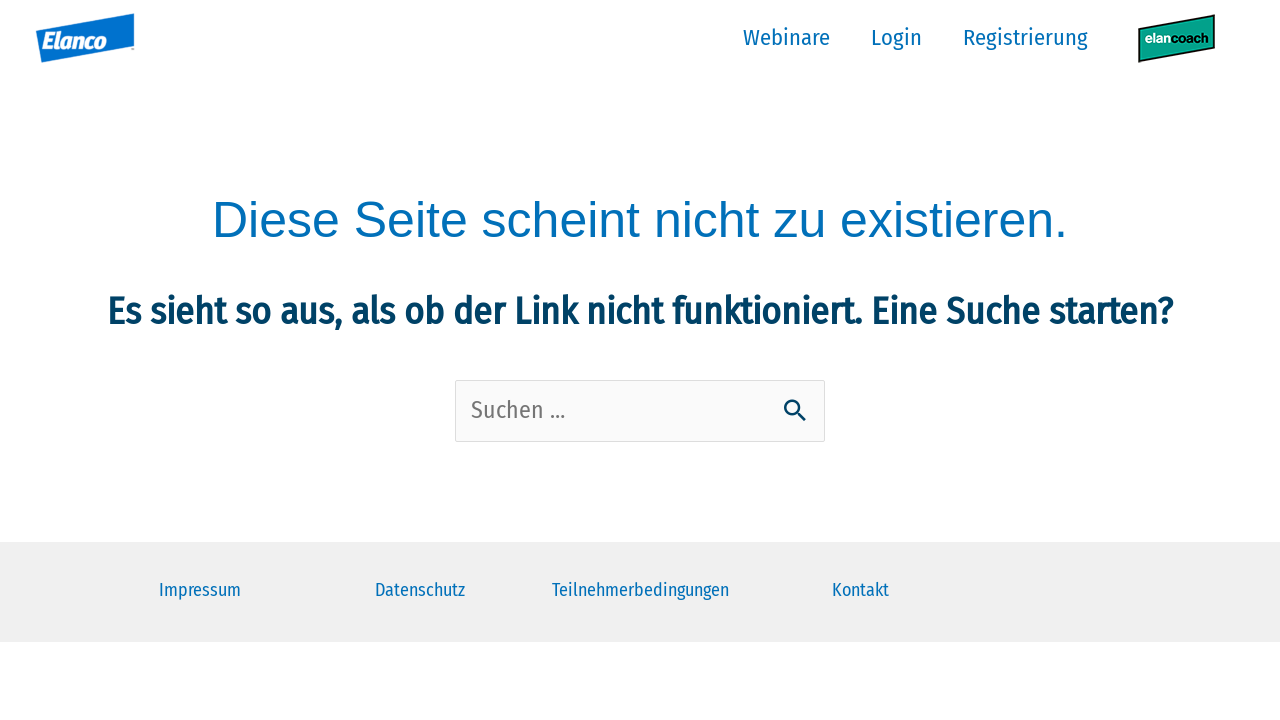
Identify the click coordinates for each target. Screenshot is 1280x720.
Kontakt (860, 592)
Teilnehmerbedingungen (640, 592)
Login (887, 37)
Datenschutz (420, 592)
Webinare (773, 37)
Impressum (200, 592)
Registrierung (1020, 37)
